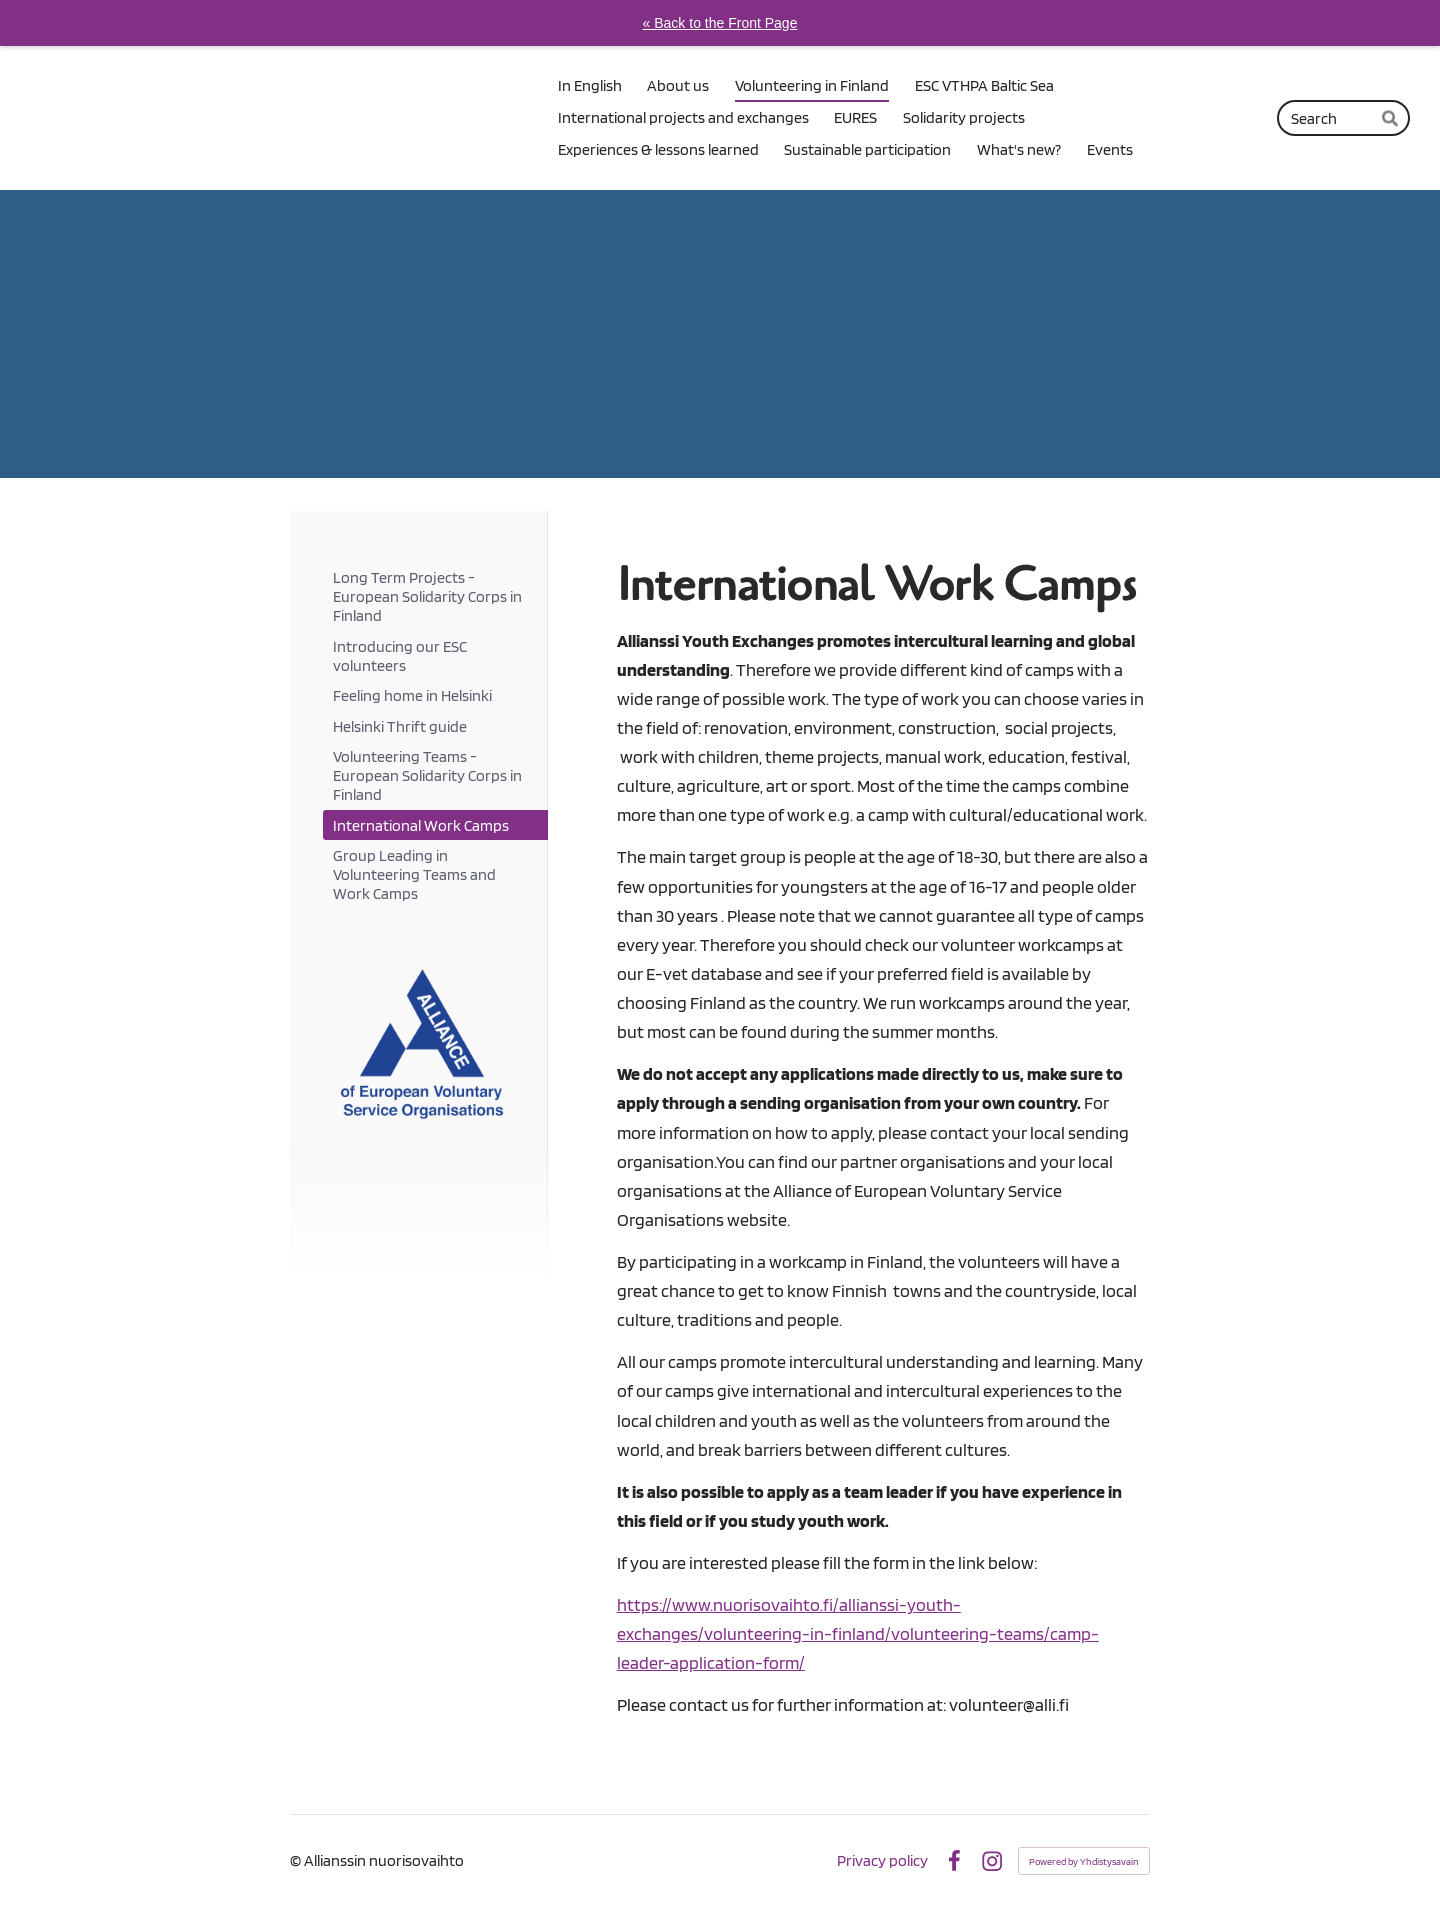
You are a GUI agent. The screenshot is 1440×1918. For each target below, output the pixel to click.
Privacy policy (882, 1861)
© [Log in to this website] (297, 1860)
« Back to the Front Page (720, 23)
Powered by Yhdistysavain (1084, 1861)
